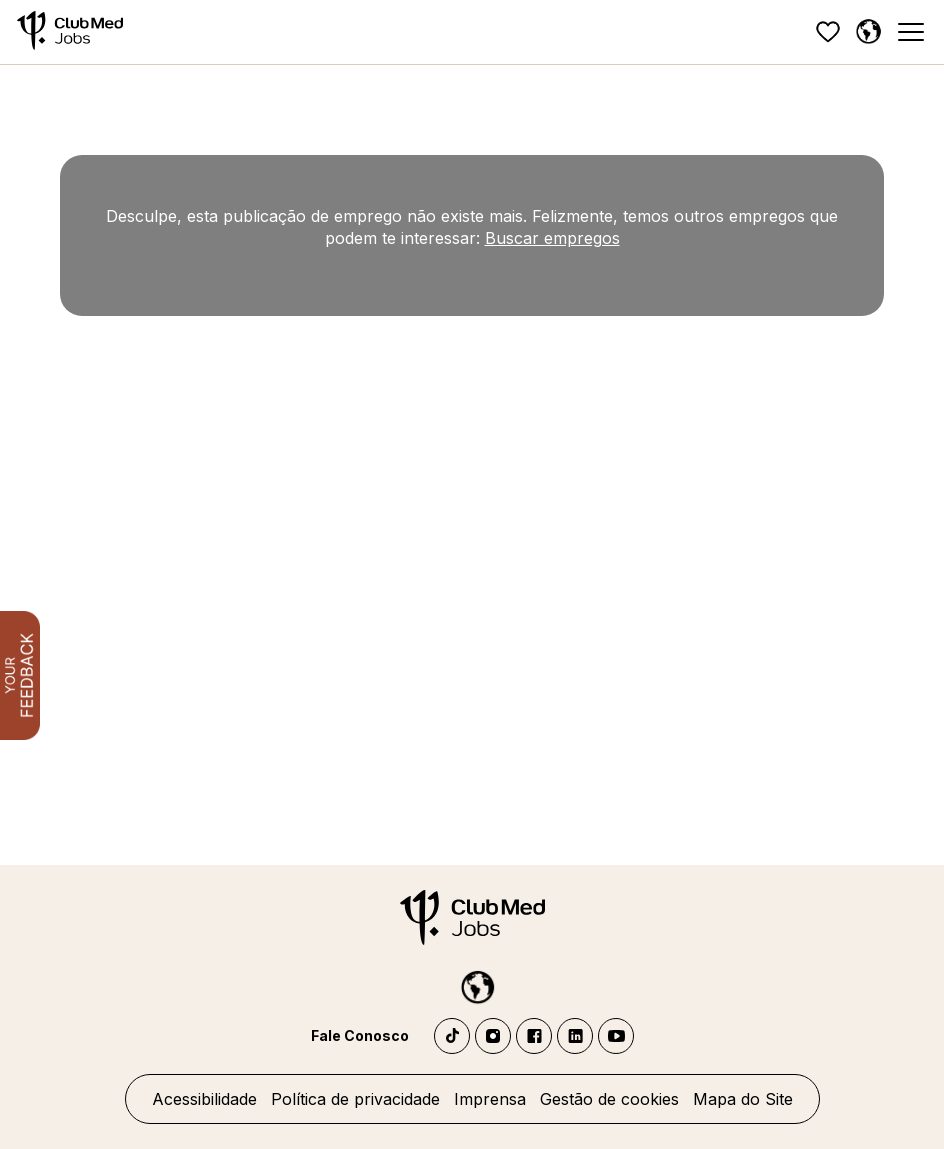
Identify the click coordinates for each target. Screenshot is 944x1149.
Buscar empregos (552, 238)
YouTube (616, 1036)
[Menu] (910, 32)
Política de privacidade (355, 1099)
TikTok (452, 1036)
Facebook (534, 1036)
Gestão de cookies (609, 1099)
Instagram (493, 1036)
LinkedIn (575, 1036)
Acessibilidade (204, 1099)
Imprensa (490, 1099)
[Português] (868, 32)
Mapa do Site (743, 1099)
